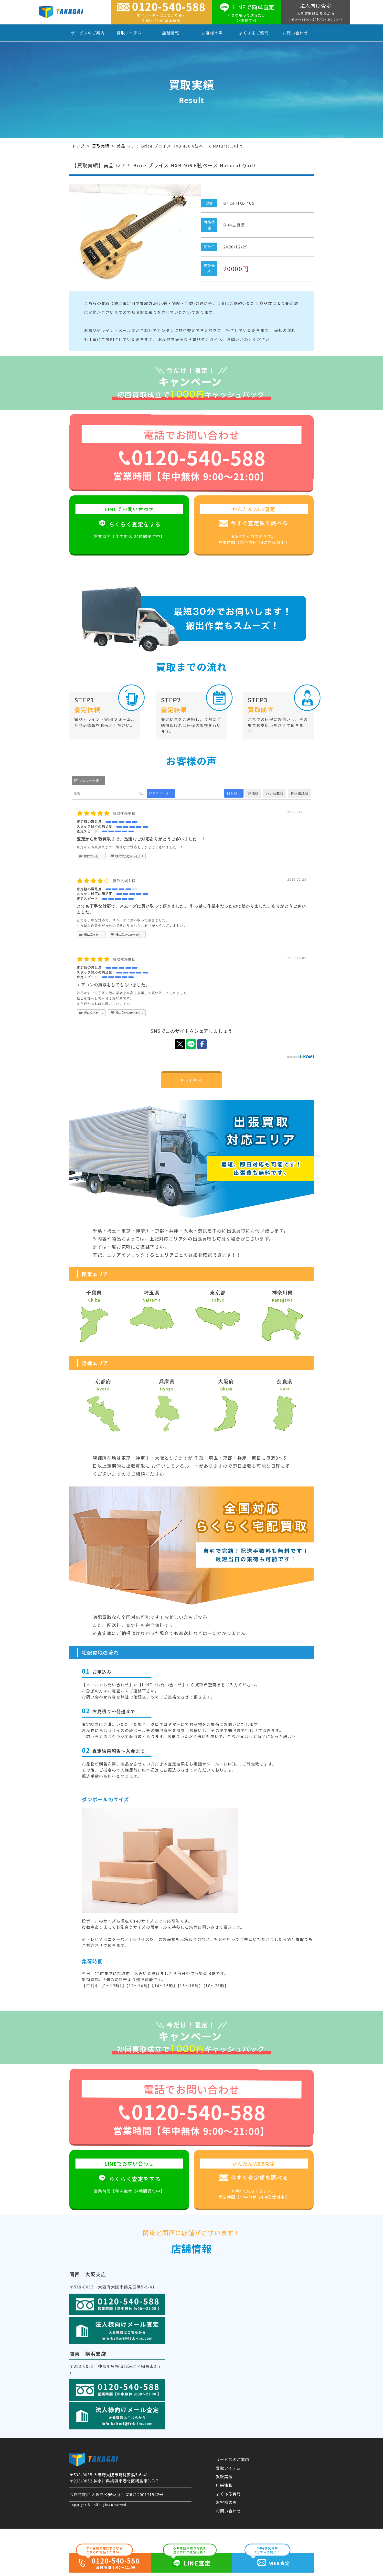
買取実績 (224, 2477)
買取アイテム (129, 33)
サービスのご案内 (88, 33)
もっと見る (191, 1080)
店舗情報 (170, 33)
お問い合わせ (295, 33)
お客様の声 (212, 33)
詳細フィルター (160, 793)
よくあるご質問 (254, 33)
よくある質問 (228, 2494)
